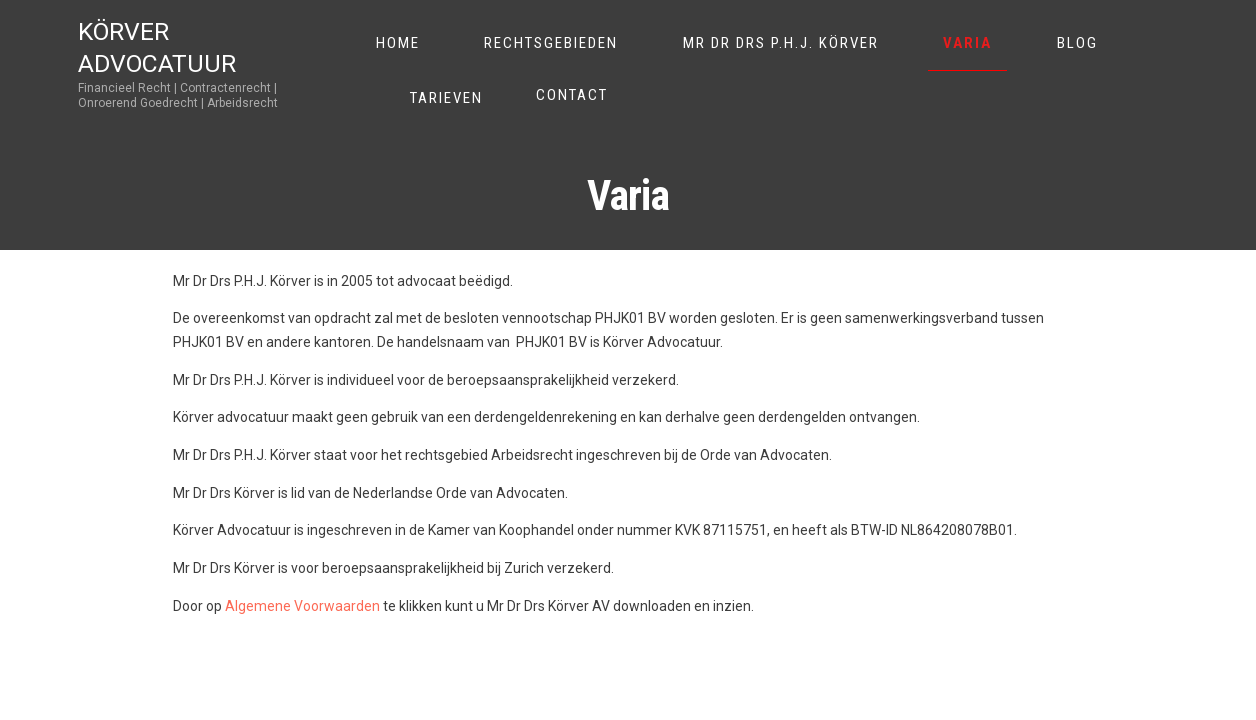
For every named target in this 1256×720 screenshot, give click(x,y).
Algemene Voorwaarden (302, 606)
